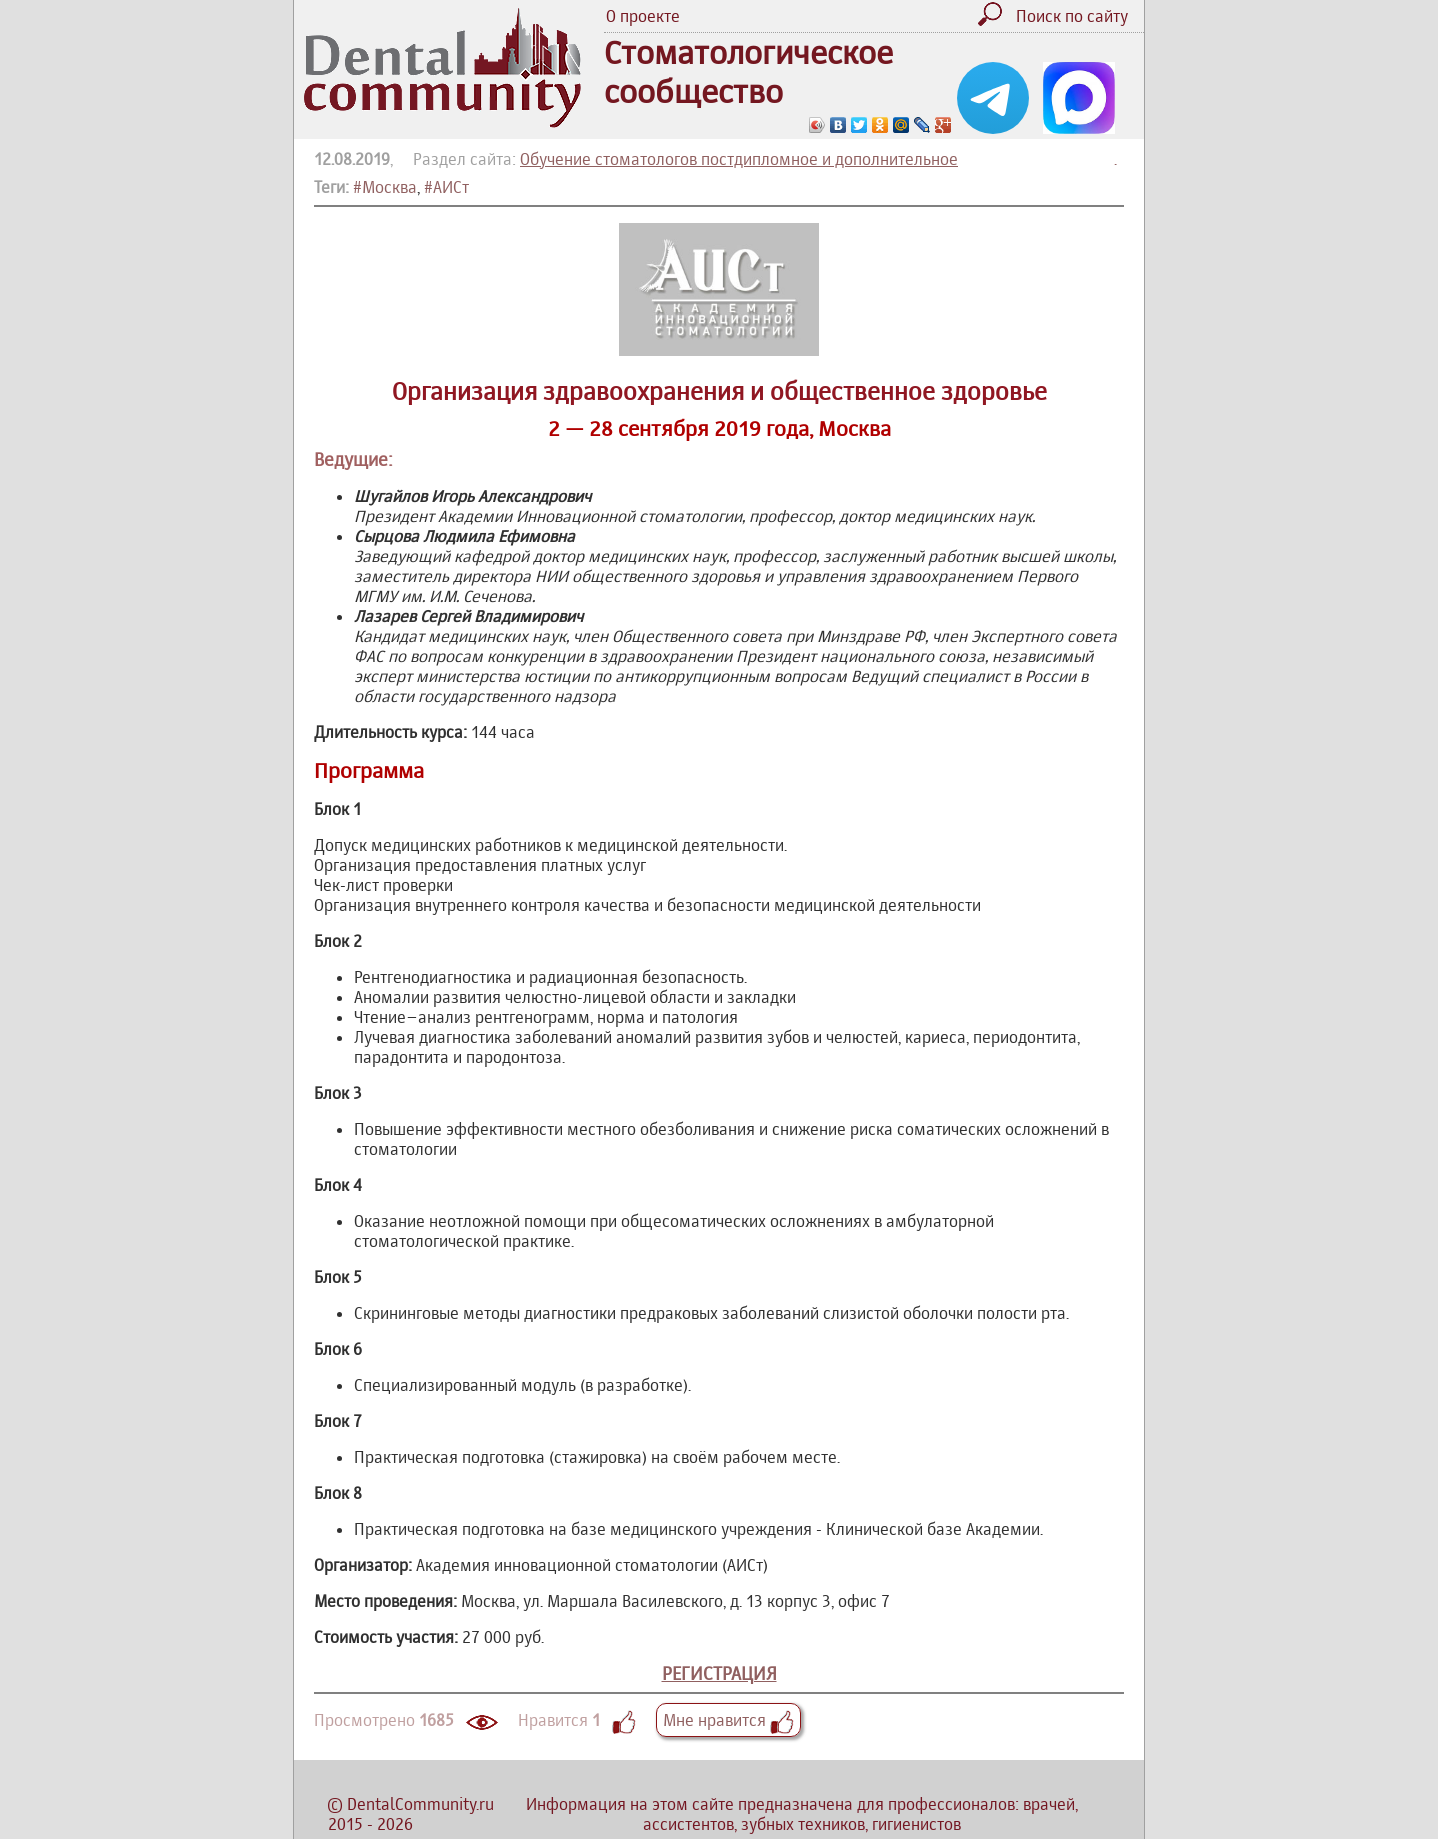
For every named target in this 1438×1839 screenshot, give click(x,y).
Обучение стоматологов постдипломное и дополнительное (739, 159)
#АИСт (446, 187)
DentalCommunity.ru (420, 1804)
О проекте (643, 16)
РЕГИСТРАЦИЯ (719, 1673)
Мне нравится (728, 1720)
